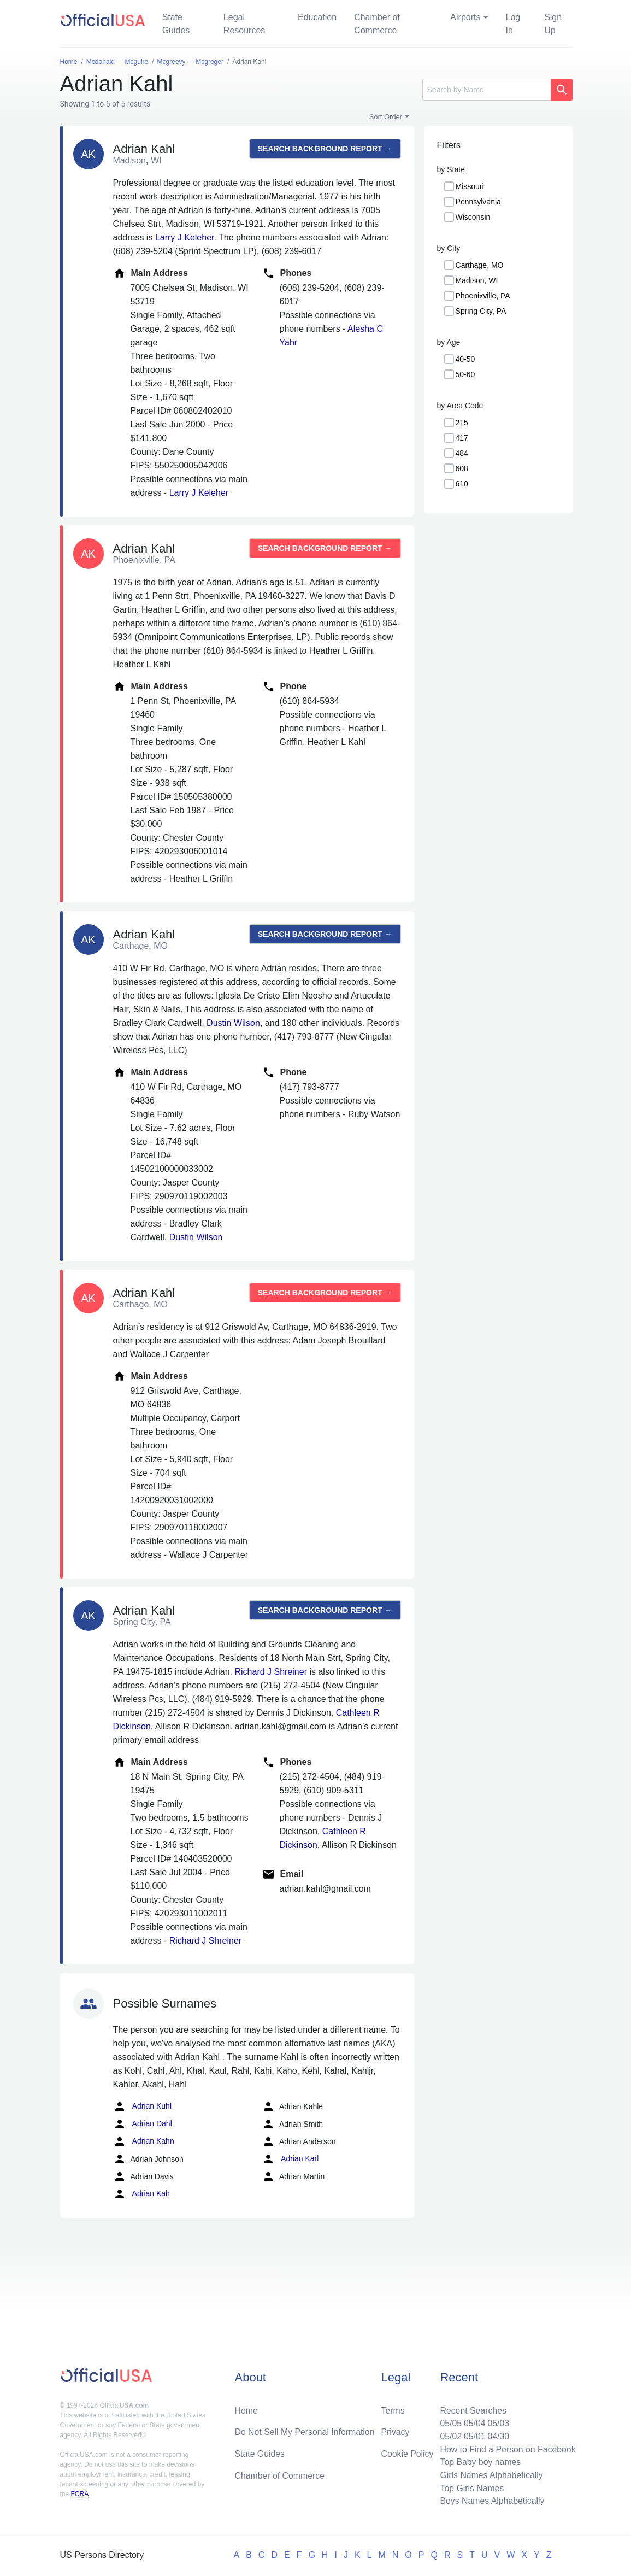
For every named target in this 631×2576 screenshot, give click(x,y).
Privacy (395, 2431)
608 (462, 468)
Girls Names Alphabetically (490, 2474)
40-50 (465, 359)
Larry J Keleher (184, 237)
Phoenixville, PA (483, 296)
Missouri (470, 186)
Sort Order (386, 117)
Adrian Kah (141, 2194)
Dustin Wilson (233, 1023)
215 (462, 422)
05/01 (474, 2435)
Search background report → (325, 148)
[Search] (486, 90)
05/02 (450, 2435)
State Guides (176, 24)
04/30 (498, 2435)
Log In (513, 24)
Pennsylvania (478, 202)
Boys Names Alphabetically (491, 2500)
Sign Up (553, 24)
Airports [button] (465, 17)
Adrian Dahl (142, 2124)
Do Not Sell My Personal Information (305, 2431)
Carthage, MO (480, 265)
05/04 (474, 2422)
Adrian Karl (290, 2159)
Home (246, 2409)
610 (462, 484)
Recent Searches (472, 2409)
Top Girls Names (471, 2487)
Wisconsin (473, 217)
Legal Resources (244, 24)
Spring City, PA (481, 311)
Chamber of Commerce (377, 24)
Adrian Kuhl (142, 2106)
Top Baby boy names (479, 2461)
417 (462, 438)
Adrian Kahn (143, 2141)
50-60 (465, 374)
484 (462, 453)
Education (317, 17)
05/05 (450, 2422)
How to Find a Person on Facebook (507, 2448)
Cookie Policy (407, 2452)
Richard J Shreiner (270, 1671)
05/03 (498, 2422)
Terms (393, 2409)
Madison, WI (477, 280)
